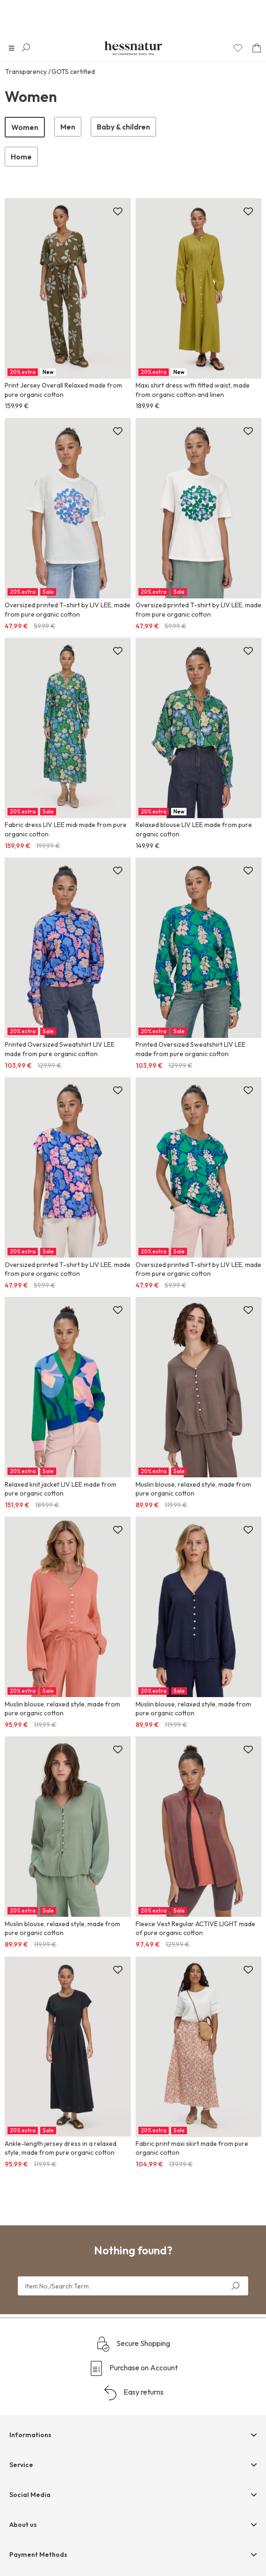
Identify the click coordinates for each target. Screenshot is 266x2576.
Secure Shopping (133, 2344)
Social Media (29, 2494)
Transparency (26, 71)
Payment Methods (38, 2554)
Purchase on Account (133, 2368)
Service (21, 2465)
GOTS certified (73, 71)
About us (23, 2524)
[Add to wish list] (117, 211)
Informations (30, 2435)
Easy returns (133, 2392)
